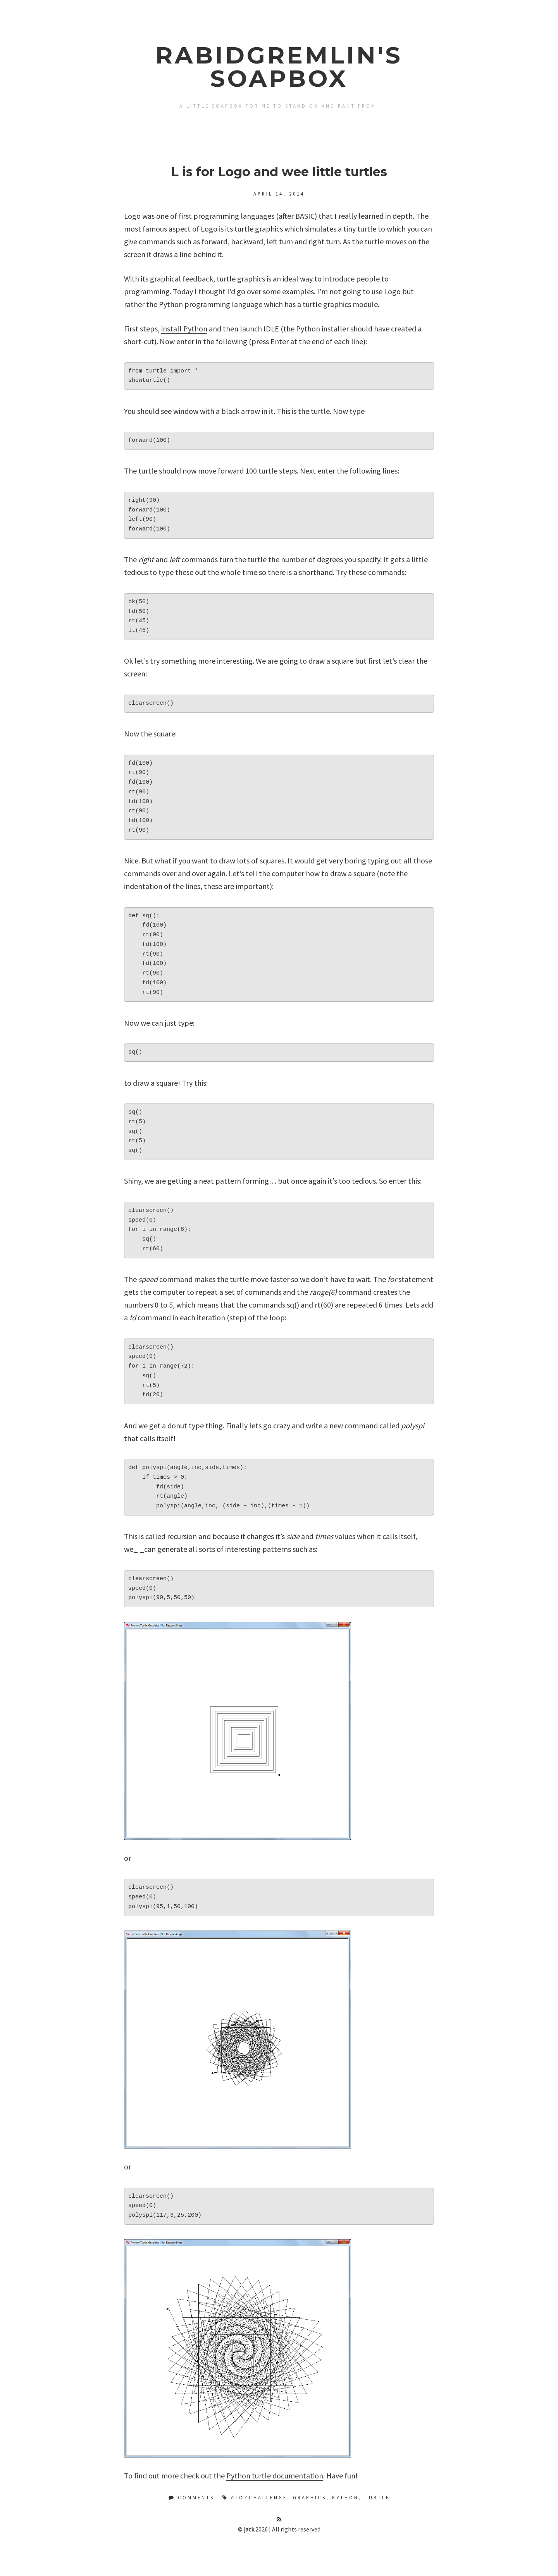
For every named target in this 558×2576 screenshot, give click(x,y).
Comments (191, 2497)
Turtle (377, 2497)
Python (345, 2497)
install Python (184, 328)
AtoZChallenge (259, 2497)
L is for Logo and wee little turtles (279, 171)
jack (249, 2529)
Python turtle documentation (274, 2475)
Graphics (309, 2497)
